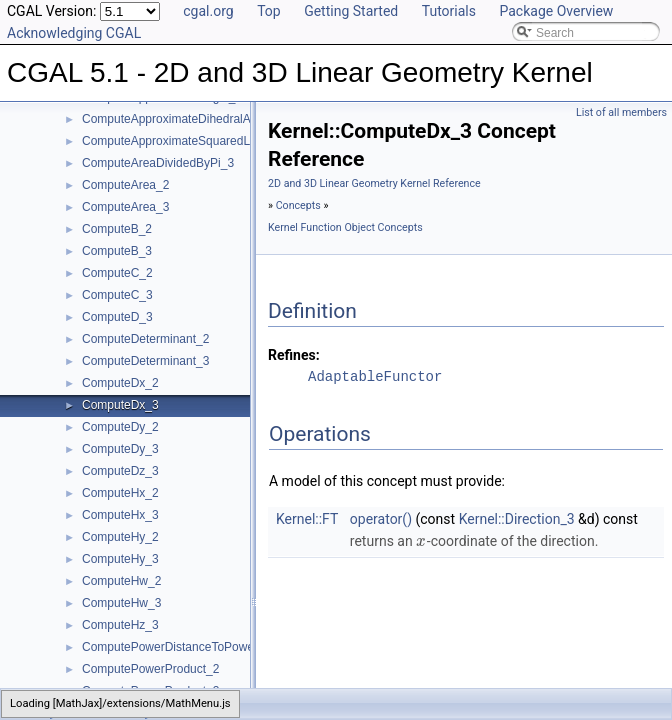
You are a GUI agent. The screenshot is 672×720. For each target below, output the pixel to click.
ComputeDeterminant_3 (145, 361)
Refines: (294, 355)
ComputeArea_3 (125, 207)
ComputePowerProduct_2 (150, 669)
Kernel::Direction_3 (517, 519)
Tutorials (449, 11)
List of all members (621, 112)
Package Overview (556, 11)
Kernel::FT (307, 519)
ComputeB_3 (117, 251)
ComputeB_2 (117, 229)
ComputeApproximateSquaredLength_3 (187, 141)
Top (269, 11)
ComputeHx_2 (120, 493)
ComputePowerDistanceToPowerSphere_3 (196, 647)
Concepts (298, 205)
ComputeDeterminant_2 (145, 339)
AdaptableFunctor (375, 376)
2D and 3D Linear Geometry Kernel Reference (374, 183)
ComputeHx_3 (120, 515)
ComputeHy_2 (120, 537)
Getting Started (351, 11)
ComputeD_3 (117, 317)
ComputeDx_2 (120, 383)
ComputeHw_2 (121, 581)
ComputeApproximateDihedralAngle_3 (184, 119)
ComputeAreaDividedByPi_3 (158, 163)
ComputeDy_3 (120, 449)
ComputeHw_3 (121, 603)
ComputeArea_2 (125, 185)
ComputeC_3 (117, 295)
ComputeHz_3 (120, 625)
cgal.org (208, 11)
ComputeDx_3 (120, 405)
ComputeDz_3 (120, 471)
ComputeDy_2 (120, 427)
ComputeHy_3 (120, 559)
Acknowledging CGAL (74, 33)
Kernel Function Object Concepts (345, 227)
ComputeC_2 (117, 273)
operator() (381, 519)
